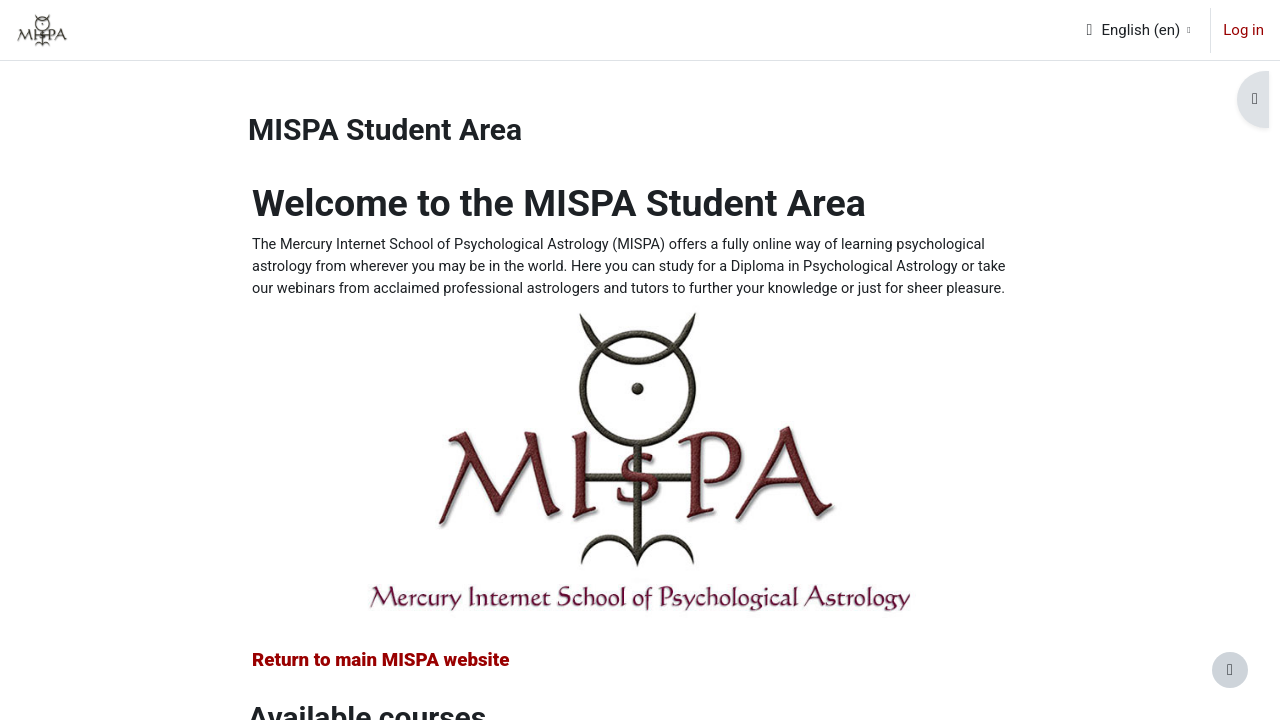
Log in (1243, 30)
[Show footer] (1230, 670)
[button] (1137, 30)
